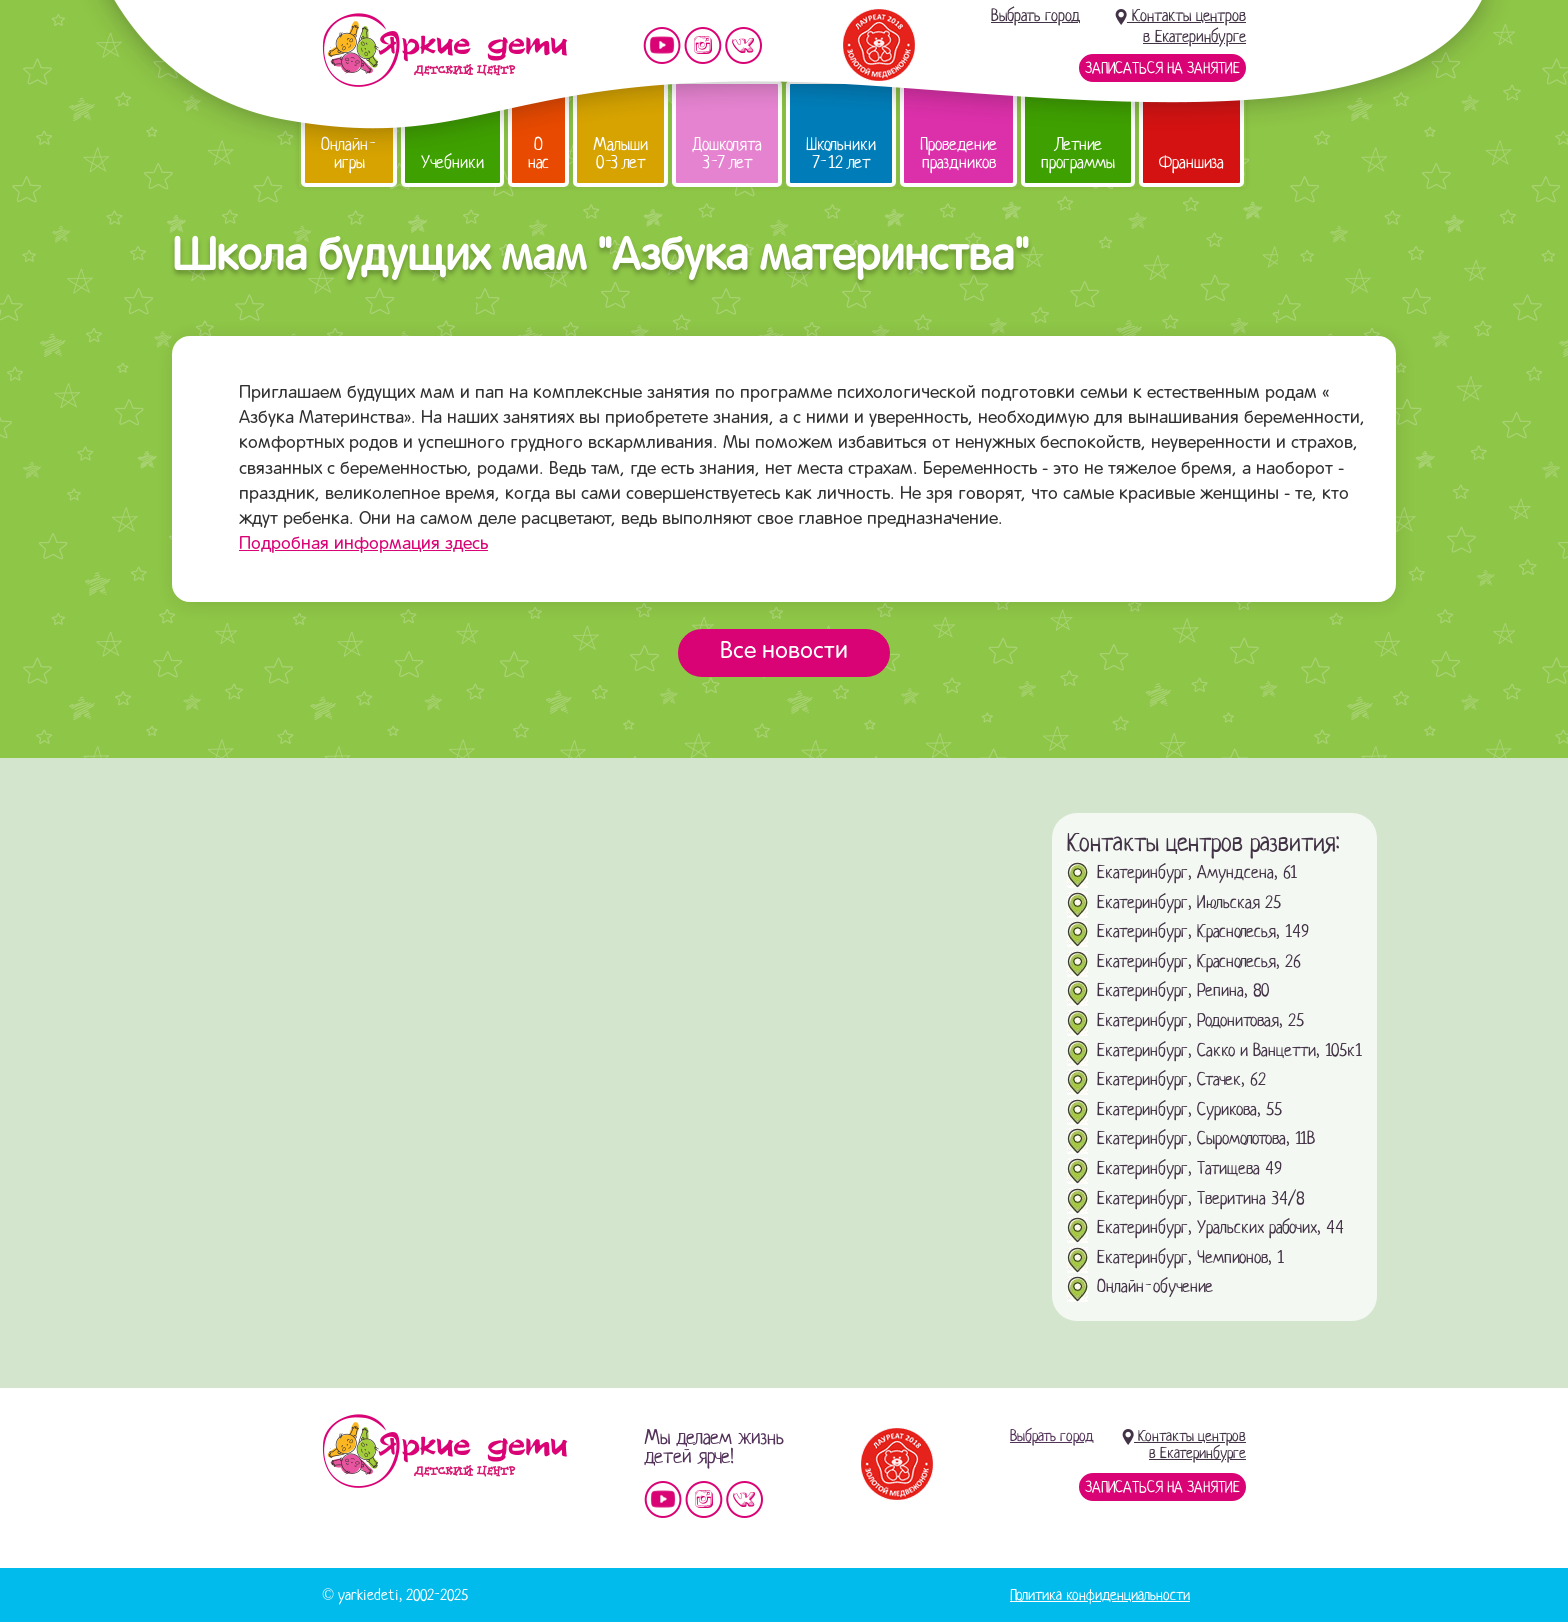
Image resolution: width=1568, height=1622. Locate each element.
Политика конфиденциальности (1100, 1595)
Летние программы (1078, 153)
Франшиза (1191, 162)
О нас (538, 153)
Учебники (452, 162)
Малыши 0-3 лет (620, 153)
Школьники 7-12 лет (841, 153)
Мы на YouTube (662, 45)
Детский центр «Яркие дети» (444, 1451)
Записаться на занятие (1162, 68)
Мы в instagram (703, 45)
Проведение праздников (958, 153)
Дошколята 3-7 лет (727, 153)
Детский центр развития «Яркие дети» (444, 50)
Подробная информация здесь (363, 544)
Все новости (784, 652)
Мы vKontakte (744, 45)
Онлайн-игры (349, 153)
